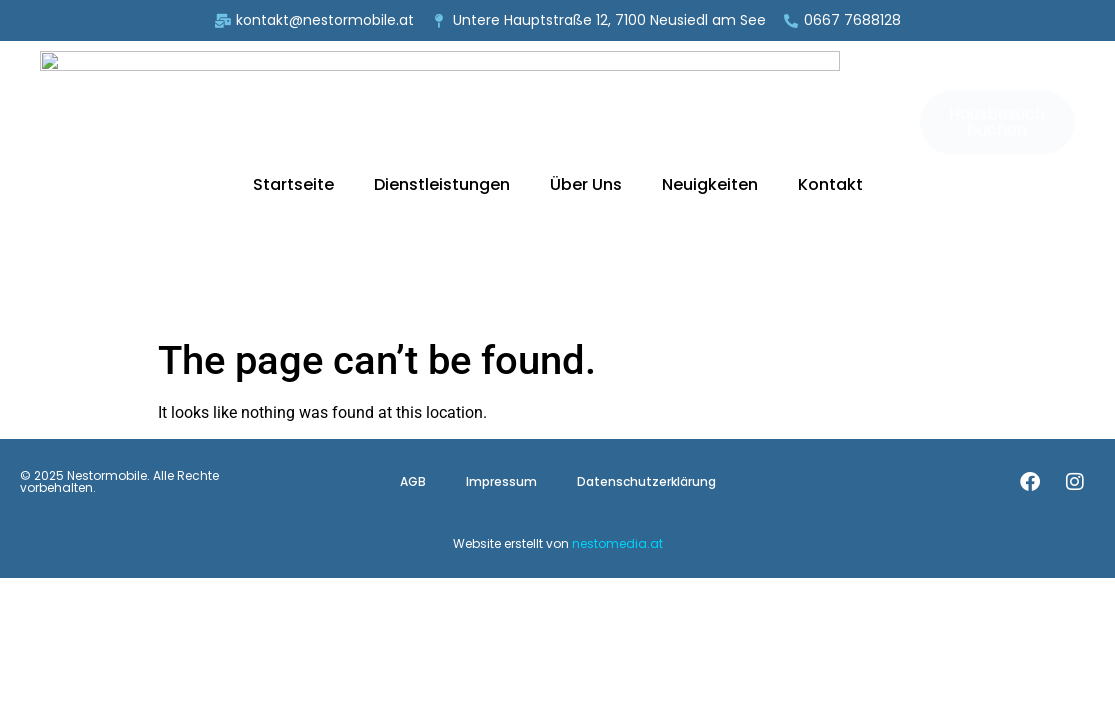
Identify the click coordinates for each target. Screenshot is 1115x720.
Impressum (501, 277)
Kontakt (830, 82)
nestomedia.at (617, 339)
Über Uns (586, 82)
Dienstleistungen (442, 82)
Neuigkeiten (710, 82)
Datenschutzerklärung (646, 277)
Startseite (293, 82)
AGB (413, 277)
